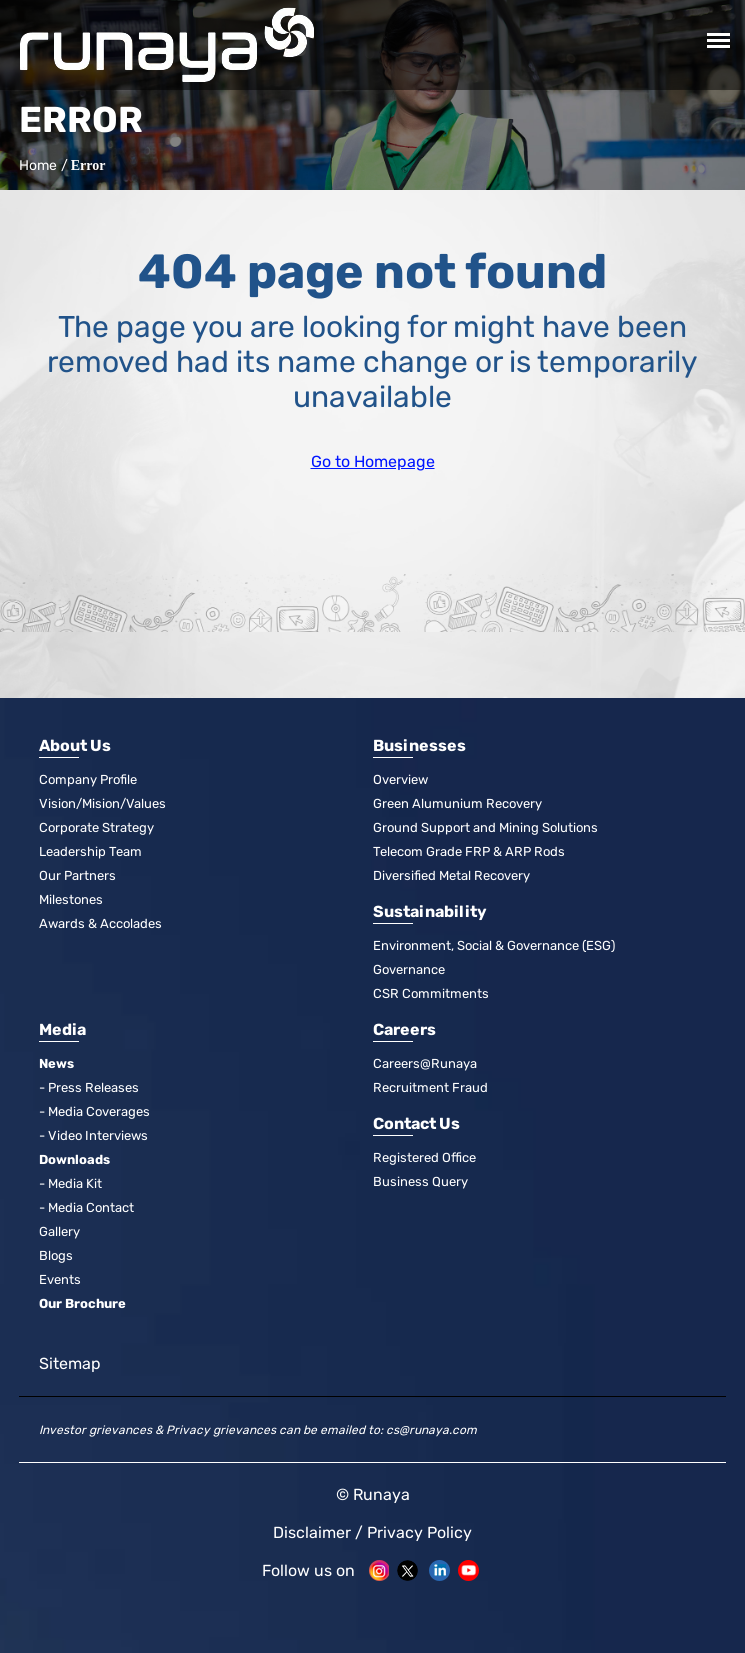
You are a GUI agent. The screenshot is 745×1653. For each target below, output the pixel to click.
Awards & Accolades (100, 923)
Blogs (56, 1255)
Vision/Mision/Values (102, 803)
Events (60, 1279)
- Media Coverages (94, 1111)
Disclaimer (312, 1532)
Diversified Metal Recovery (451, 875)
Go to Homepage (373, 461)
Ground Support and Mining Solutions (485, 827)
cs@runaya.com (431, 1430)
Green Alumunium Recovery (457, 803)
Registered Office (424, 1157)
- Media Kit (70, 1183)
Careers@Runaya (425, 1063)
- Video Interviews (93, 1135)
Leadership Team (90, 851)
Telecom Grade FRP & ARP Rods (469, 851)
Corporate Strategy (96, 827)
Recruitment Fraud (430, 1087)
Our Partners (77, 875)
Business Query (420, 1181)
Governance (409, 969)
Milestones (71, 899)
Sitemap (70, 1363)
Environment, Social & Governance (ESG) (494, 945)
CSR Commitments (431, 993)
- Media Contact (86, 1207)
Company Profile (88, 779)
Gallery (59, 1231)
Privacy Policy (419, 1532)
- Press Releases (89, 1087)
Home (36, 165)
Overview (400, 779)
